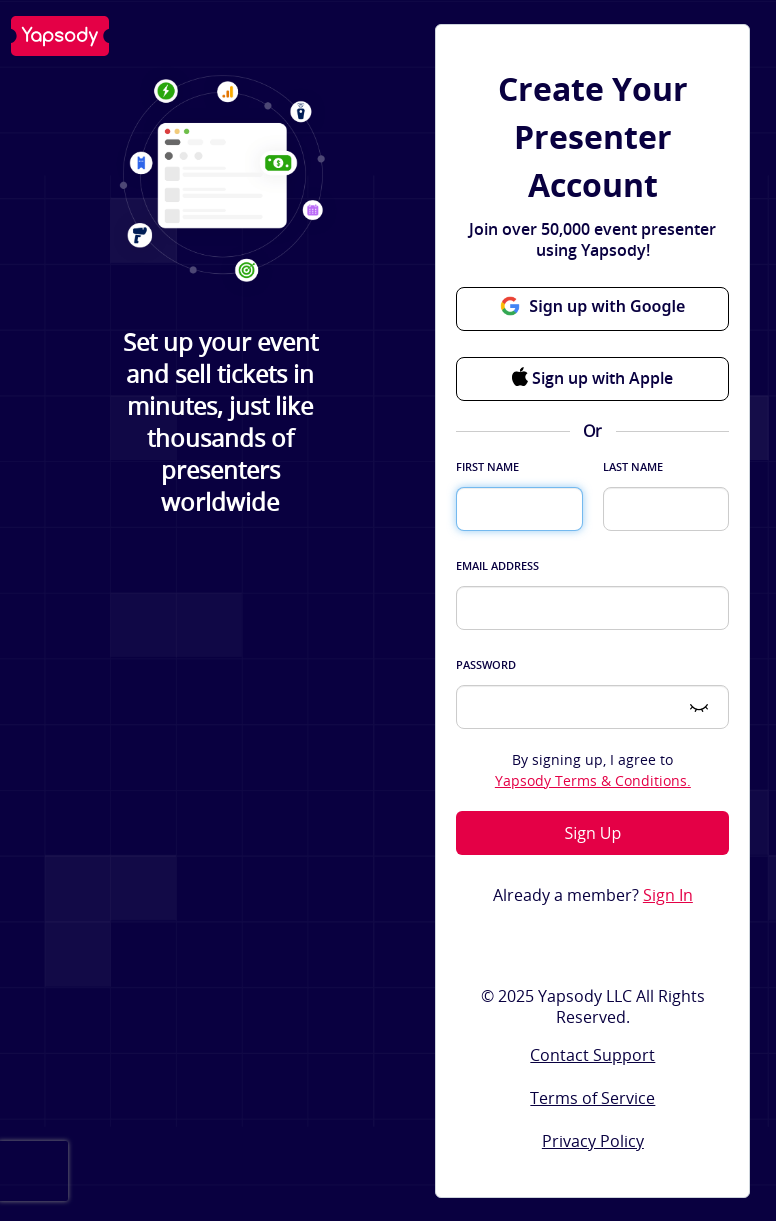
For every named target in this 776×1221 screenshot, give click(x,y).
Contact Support (592, 1055)
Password (486, 664)
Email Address (497, 565)
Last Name (633, 466)
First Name (487, 466)
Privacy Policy (593, 1141)
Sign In (668, 895)
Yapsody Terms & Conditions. (593, 780)
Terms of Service (592, 1098)
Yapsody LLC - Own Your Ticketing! (60, 36)
